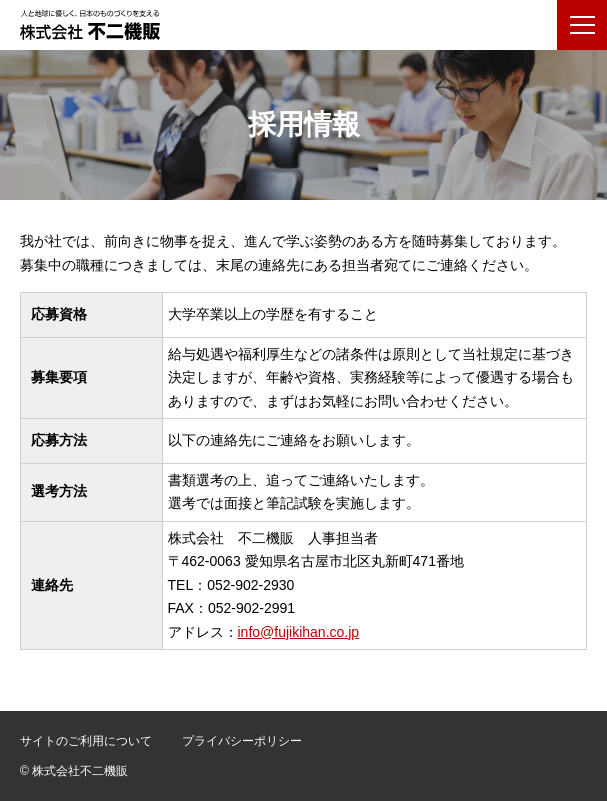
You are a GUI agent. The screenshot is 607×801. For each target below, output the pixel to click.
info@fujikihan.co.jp (299, 632)
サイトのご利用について (86, 741)
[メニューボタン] (582, 25)
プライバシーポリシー (242, 741)
